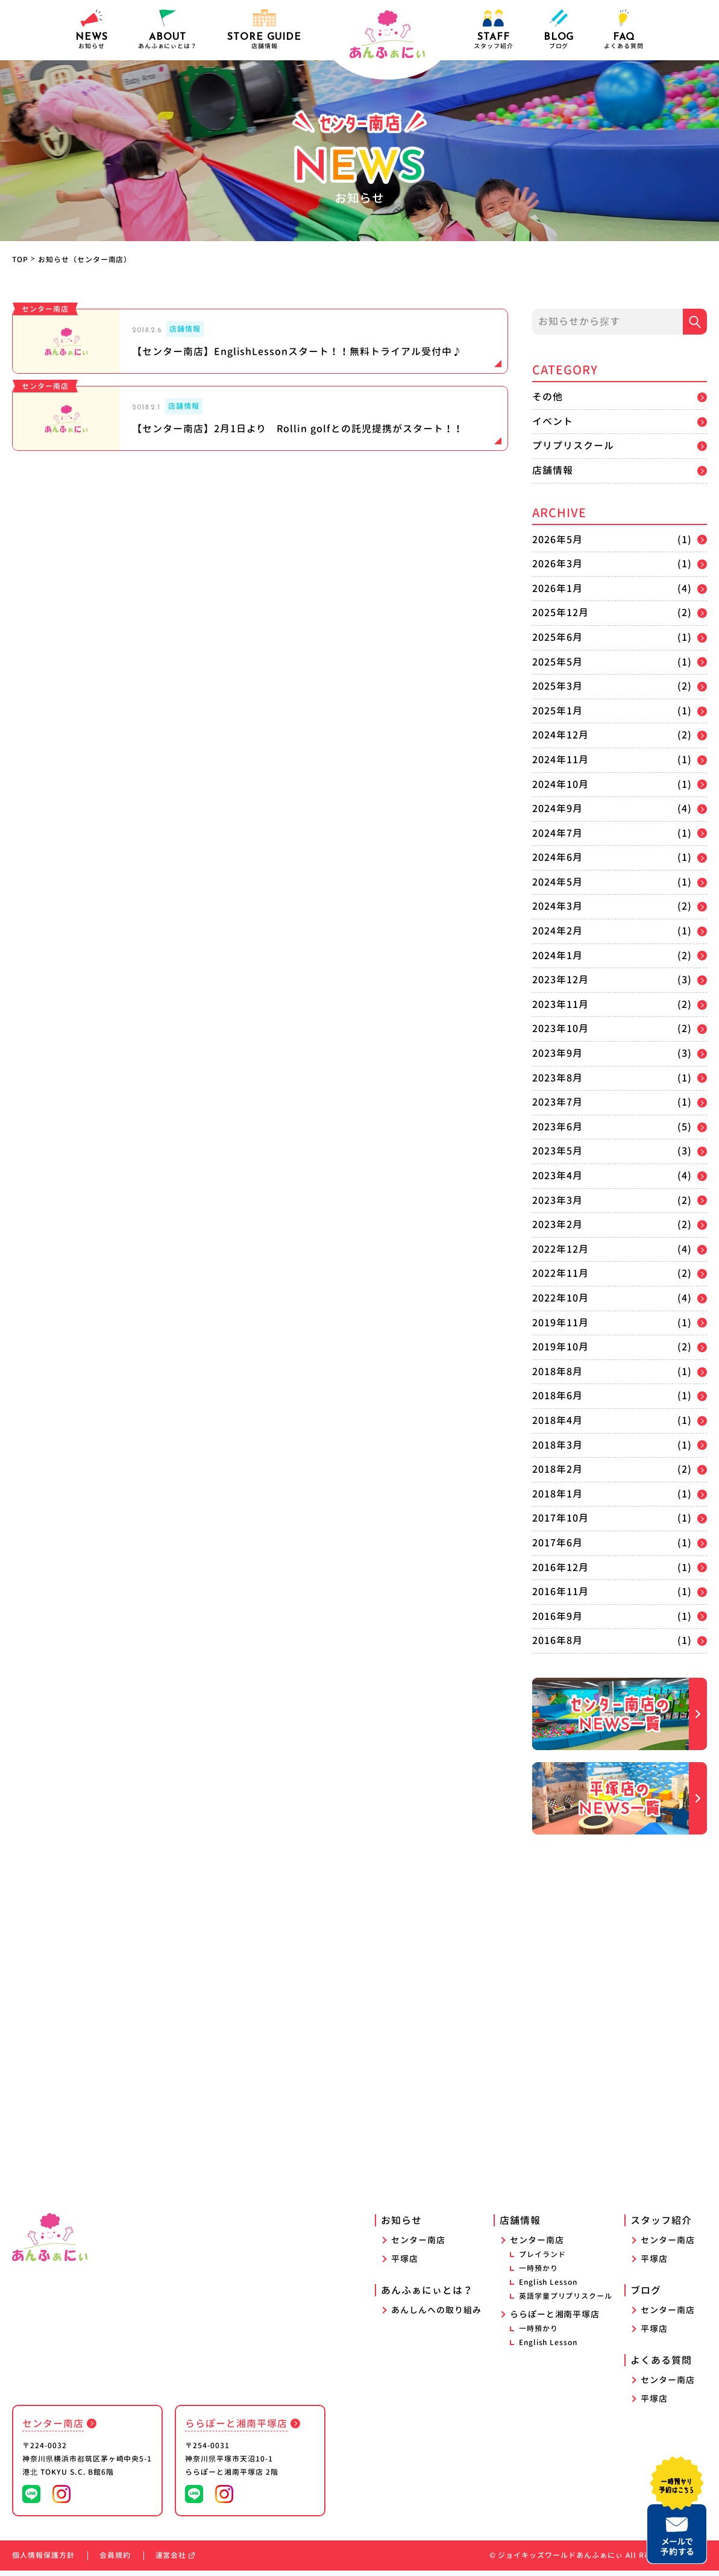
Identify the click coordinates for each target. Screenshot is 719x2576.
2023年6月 (557, 1126)
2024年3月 (557, 906)
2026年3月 (557, 563)
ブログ (559, 30)
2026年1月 (557, 588)
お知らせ (91, 30)
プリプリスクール (573, 445)
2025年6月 (557, 637)
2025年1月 (557, 710)
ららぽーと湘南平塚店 (555, 2319)
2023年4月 (557, 1175)
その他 (547, 396)
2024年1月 (557, 955)
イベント (552, 421)
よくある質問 (624, 30)
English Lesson (548, 2287)
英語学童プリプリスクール (566, 2301)
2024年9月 (557, 808)
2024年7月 (557, 833)
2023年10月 (560, 1028)
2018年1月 (557, 1494)
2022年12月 (560, 1249)
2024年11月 (560, 759)
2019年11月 (560, 1322)
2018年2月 (557, 1469)
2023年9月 (557, 1053)
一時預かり (538, 2274)
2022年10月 (560, 1298)
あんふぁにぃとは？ (427, 2295)
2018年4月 (557, 1420)
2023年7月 (557, 1102)
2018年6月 (557, 1395)
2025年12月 (560, 612)
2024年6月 (557, 857)
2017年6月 (557, 1542)
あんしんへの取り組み (436, 2315)
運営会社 (175, 2561)
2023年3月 (557, 1200)
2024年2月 (557, 930)
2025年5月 (557, 662)
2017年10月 (560, 1518)
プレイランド (542, 2260)
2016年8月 (557, 1640)
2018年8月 (557, 1371)
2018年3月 (557, 1445)
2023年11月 (560, 1004)
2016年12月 (560, 1567)
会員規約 (115, 2561)
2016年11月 (560, 1591)
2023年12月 (560, 979)
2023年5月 (557, 1150)
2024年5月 (557, 882)
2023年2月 (557, 1224)
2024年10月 (560, 784)
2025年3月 (557, 686)
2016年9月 (557, 1616)
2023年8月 (557, 1078)
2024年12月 (560, 735)
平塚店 (404, 2264)
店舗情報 (552, 470)
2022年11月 (560, 1273)
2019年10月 (560, 1346)
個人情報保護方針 (43, 2561)
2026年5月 (557, 539)
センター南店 (418, 2245)
